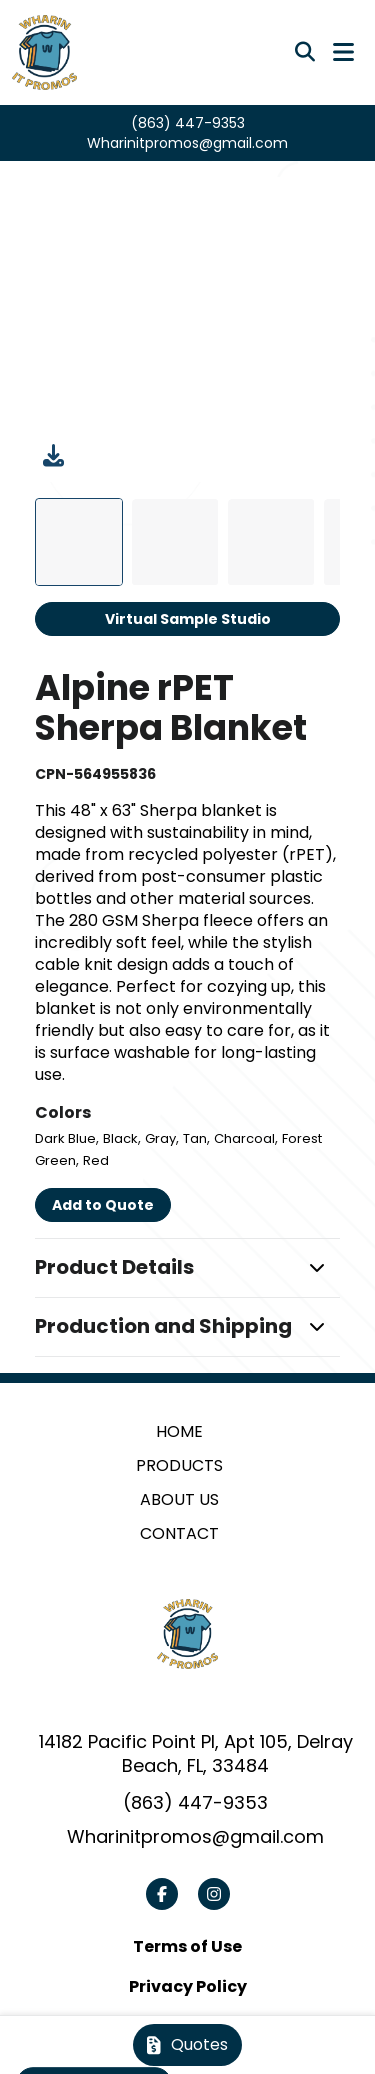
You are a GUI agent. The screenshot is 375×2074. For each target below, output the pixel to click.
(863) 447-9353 (188, 123)
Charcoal (244, 1138)
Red (96, 1160)
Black (120, 1138)
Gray (160, 1138)
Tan (195, 1138)
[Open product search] (305, 52)
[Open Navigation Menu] (343, 52)
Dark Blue (65, 1138)
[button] (188, 1268)
